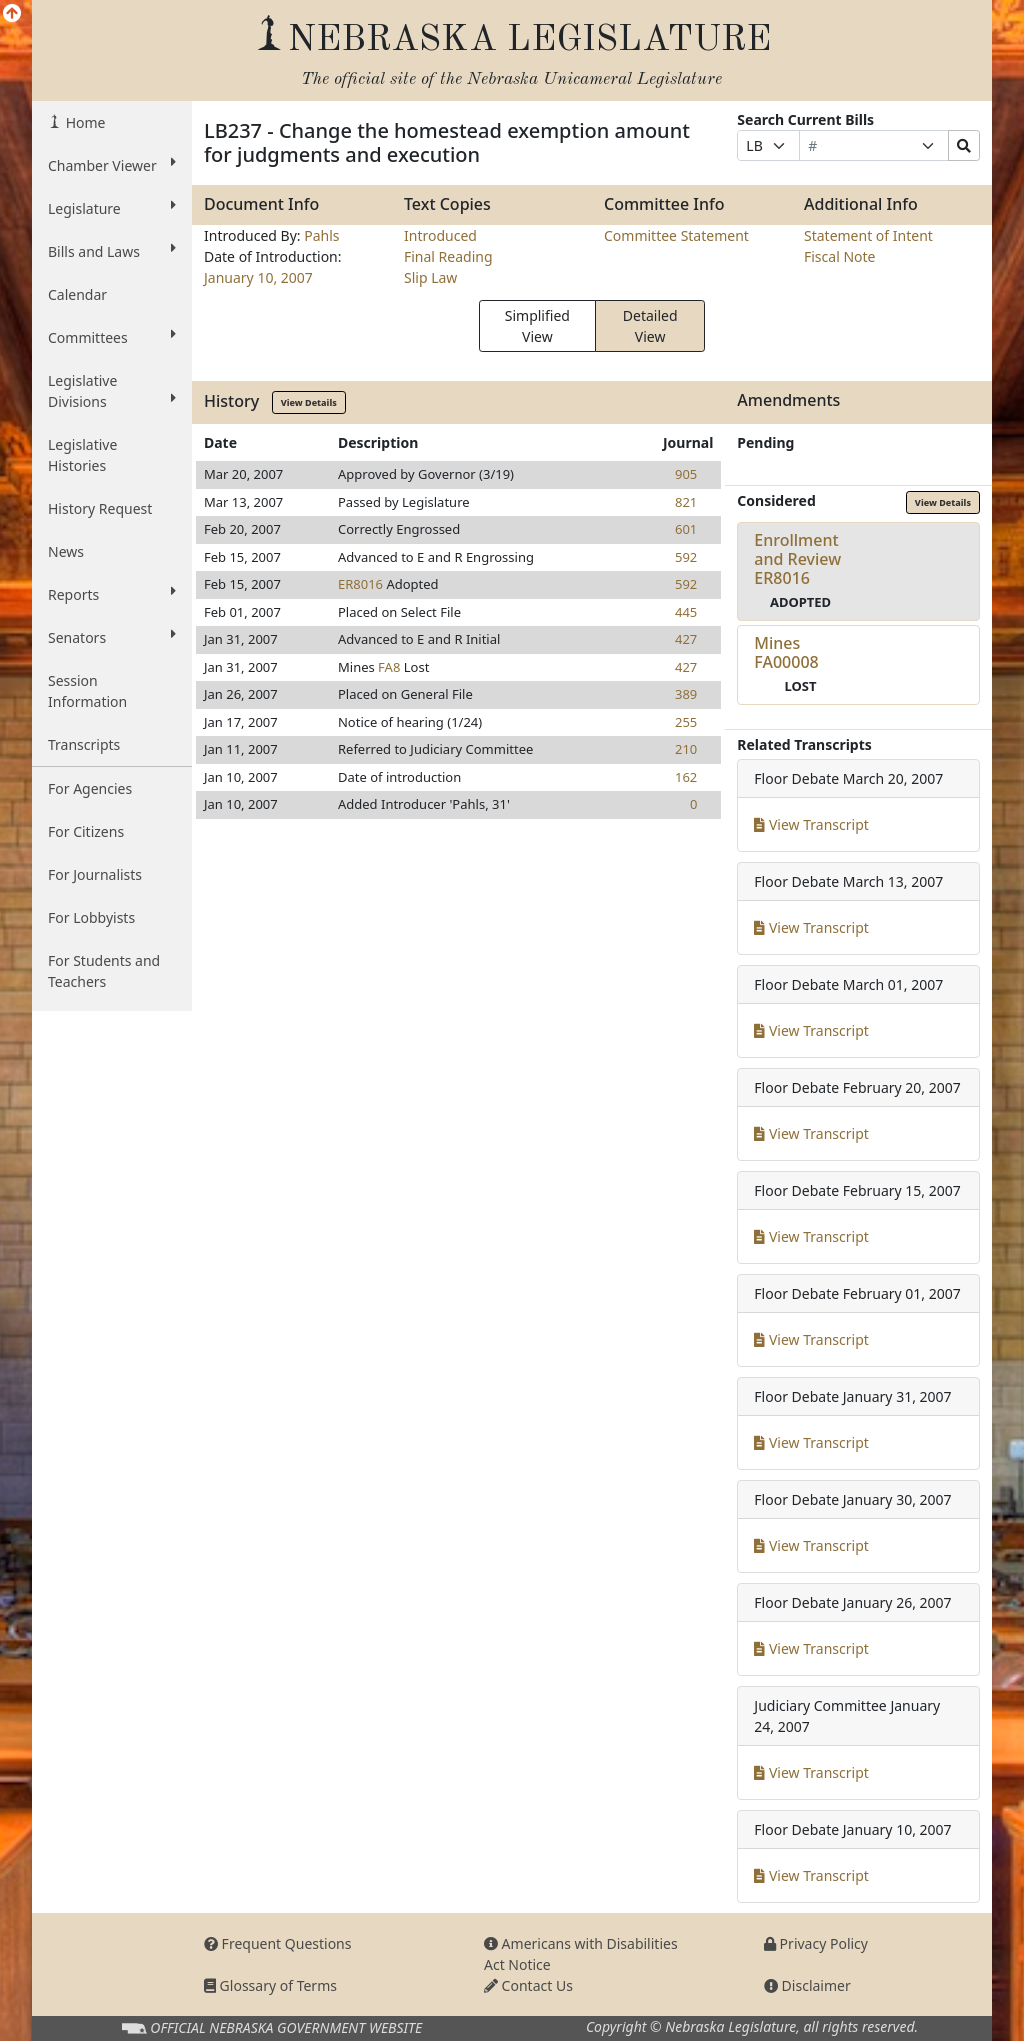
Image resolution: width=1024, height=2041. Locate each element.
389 (686, 694)
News (66, 551)
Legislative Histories (82, 455)
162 (686, 777)
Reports (112, 594)
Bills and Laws (112, 251)
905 (686, 474)
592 (686, 557)
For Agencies (90, 788)
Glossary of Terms (270, 1985)
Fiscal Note (839, 256)
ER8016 (360, 584)
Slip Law (430, 277)
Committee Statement (676, 235)
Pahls (321, 235)
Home (83, 122)
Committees (112, 337)
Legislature (112, 208)
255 (686, 722)
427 (686, 639)
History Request (100, 508)
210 (686, 749)
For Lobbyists (91, 917)
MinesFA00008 (786, 652)
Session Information (87, 691)
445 (686, 612)
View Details (309, 402)
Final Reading (448, 256)
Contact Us (528, 1985)
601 (686, 529)
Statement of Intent (868, 235)
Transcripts (84, 744)
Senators (112, 637)
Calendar (77, 294)
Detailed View (650, 326)
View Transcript (811, 824)
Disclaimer (807, 1985)
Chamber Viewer (112, 165)
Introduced (440, 235)
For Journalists (95, 874)
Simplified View (537, 326)
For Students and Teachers (104, 971)
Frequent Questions (278, 1943)
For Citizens (86, 831)
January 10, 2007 (258, 277)
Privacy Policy (816, 1943)
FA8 (389, 667)
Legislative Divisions (112, 391)
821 (686, 502)
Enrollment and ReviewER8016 (797, 559)
